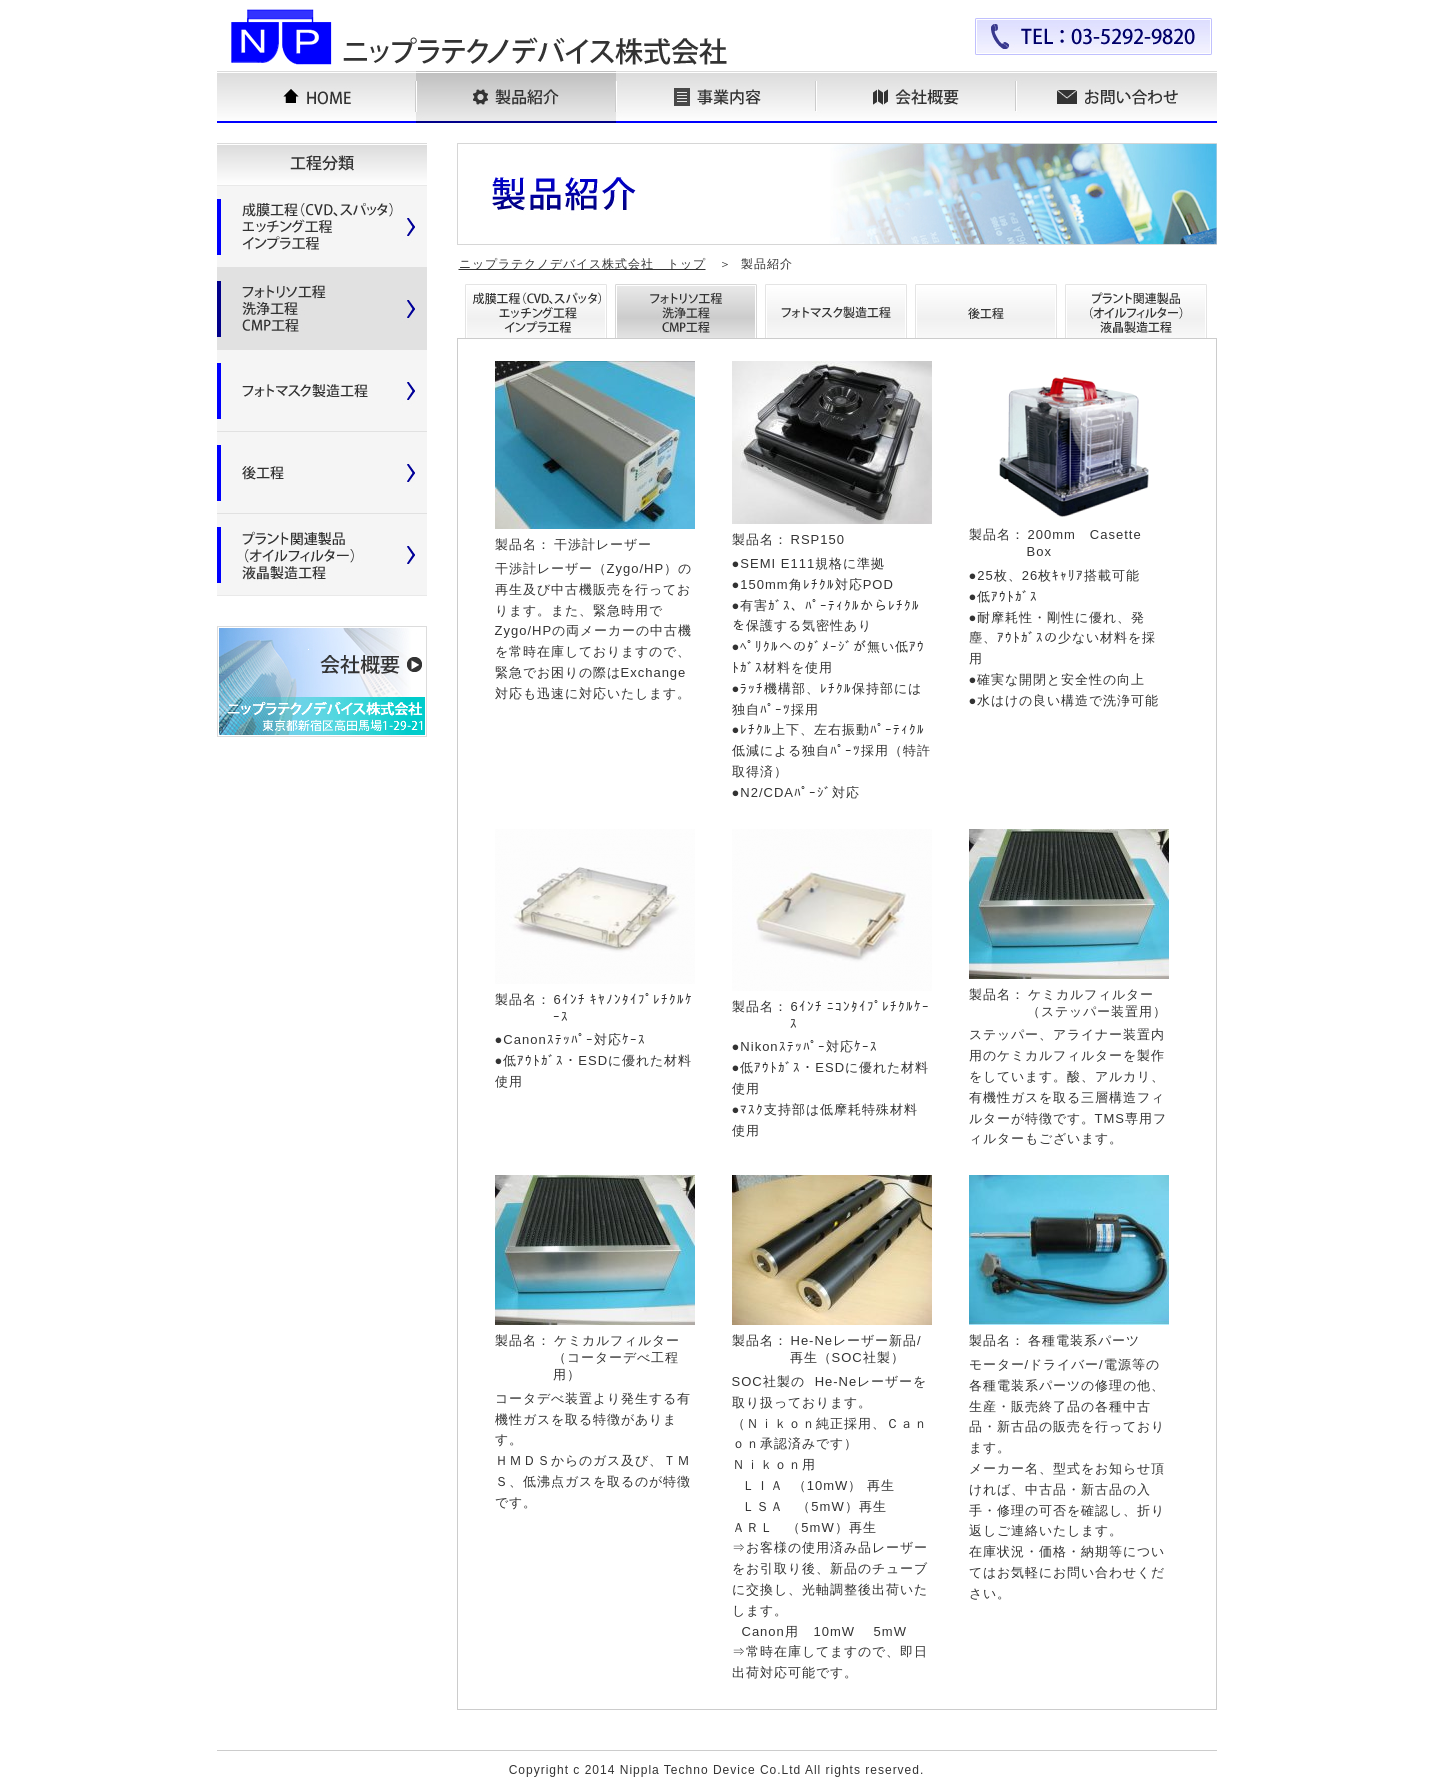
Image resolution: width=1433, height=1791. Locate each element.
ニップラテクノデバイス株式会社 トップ (582, 264)
